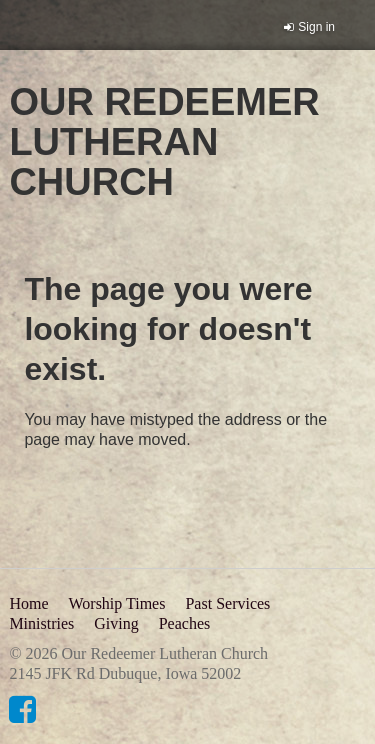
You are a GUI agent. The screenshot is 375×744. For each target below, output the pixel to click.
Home (28, 603)
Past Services (227, 603)
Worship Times (116, 603)
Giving (116, 623)
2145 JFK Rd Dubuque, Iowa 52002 (125, 673)
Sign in (316, 27)
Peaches (185, 623)
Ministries (41, 623)
